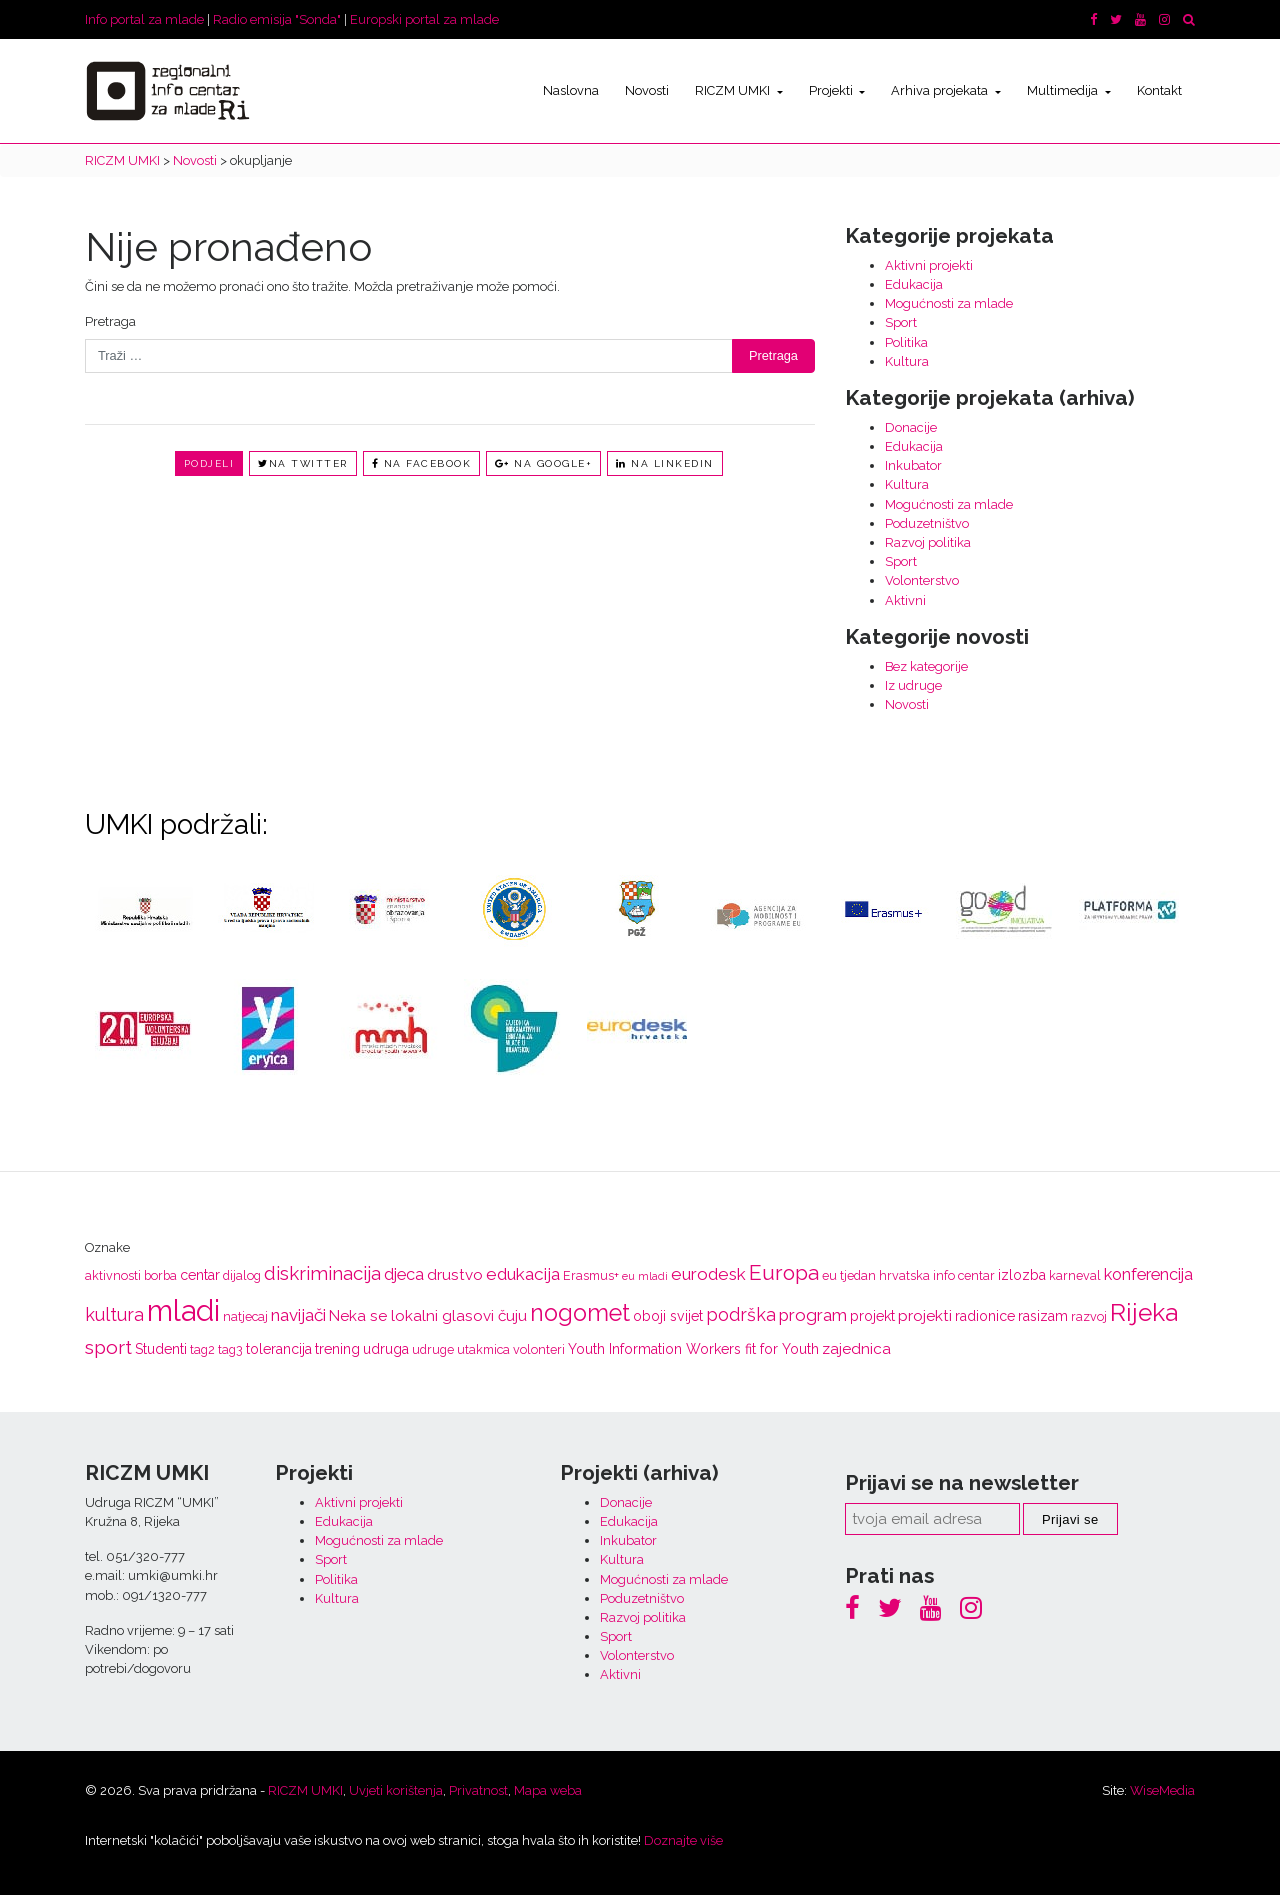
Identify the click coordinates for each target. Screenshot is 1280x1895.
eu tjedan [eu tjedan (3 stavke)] (849, 1275)
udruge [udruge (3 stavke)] (433, 1349)
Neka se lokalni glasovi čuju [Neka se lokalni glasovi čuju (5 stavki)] (428, 1316)
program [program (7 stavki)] (813, 1315)
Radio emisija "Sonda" (277, 19)
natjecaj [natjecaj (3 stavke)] (245, 1316)
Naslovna (571, 90)
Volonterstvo (922, 580)
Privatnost (478, 1790)
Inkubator (913, 465)
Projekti (832, 90)
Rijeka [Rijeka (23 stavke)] (1144, 1312)
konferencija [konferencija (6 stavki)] (1148, 1274)
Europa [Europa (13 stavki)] (784, 1272)
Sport (901, 322)
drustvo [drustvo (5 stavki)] (455, 1275)
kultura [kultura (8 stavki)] (114, 1314)
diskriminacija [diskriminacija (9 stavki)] (322, 1273)
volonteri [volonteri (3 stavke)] (539, 1349)
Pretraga (110, 321)
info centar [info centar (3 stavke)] (964, 1275)
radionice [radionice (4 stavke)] (985, 1316)
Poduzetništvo (927, 523)
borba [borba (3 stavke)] (160, 1275)
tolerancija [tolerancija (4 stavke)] (279, 1349)
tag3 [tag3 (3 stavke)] (230, 1349)
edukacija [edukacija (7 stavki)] (523, 1274)
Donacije (911, 427)
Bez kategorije (926, 666)
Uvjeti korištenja (396, 1790)
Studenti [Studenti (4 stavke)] (161, 1349)
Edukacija (914, 284)
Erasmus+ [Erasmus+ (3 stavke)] (591, 1275)
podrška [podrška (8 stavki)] (741, 1314)
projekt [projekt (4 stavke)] (872, 1316)
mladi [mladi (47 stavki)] (183, 1310)
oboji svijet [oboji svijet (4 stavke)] (668, 1316)
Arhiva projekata (941, 90)
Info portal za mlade (144, 19)
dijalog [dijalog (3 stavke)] (242, 1275)
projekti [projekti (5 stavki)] (925, 1316)
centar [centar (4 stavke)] (200, 1275)
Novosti (647, 90)
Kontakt (1159, 90)
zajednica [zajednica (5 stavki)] (856, 1349)
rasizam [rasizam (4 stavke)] (1043, 1316)
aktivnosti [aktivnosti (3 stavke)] (113, 1275)
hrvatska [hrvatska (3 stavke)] (904, 1275)
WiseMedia (1162, 1790)
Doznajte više (683, 1840)
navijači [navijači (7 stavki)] (298, 1315)
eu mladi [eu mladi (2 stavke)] (645, 1276)
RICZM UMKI (734, 90)
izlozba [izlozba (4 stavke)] (1022, 1275)
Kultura (907, 361)
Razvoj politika (928, 542)
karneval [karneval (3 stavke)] (1075, 1275)
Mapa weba (548, 1790)
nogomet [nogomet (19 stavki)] (580, 1312)
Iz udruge (913, 685)
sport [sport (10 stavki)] (108, 1347)
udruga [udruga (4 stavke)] (386, 1349)
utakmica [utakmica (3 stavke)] (483, 1349)
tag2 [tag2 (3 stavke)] (202, 1349)
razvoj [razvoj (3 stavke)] (1089, 1316)
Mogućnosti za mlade (949, 303)
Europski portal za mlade (424, 19)
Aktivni (905, 600)
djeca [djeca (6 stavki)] (404, 1274)
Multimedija (1064, 90)
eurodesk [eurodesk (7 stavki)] (708, 1274)
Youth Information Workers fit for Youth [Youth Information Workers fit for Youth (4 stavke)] (693, 1349)
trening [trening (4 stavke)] (337, 1349)
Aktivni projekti (929, 265)
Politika (906, 342)
